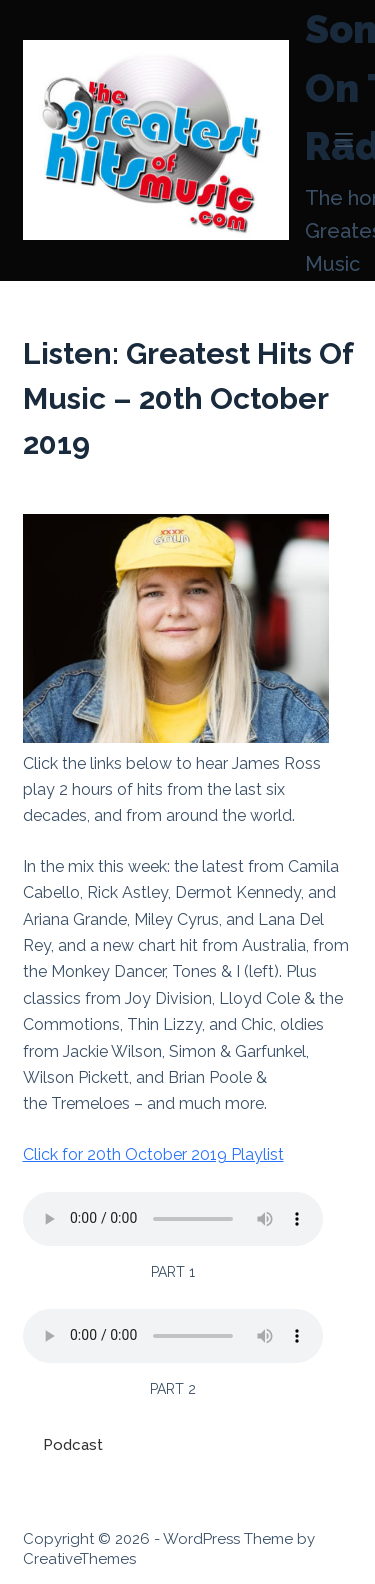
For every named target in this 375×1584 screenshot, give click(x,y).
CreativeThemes (79, 1559)
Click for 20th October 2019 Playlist (153, 1154)
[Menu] (344, 140)
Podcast (73, 1445)
